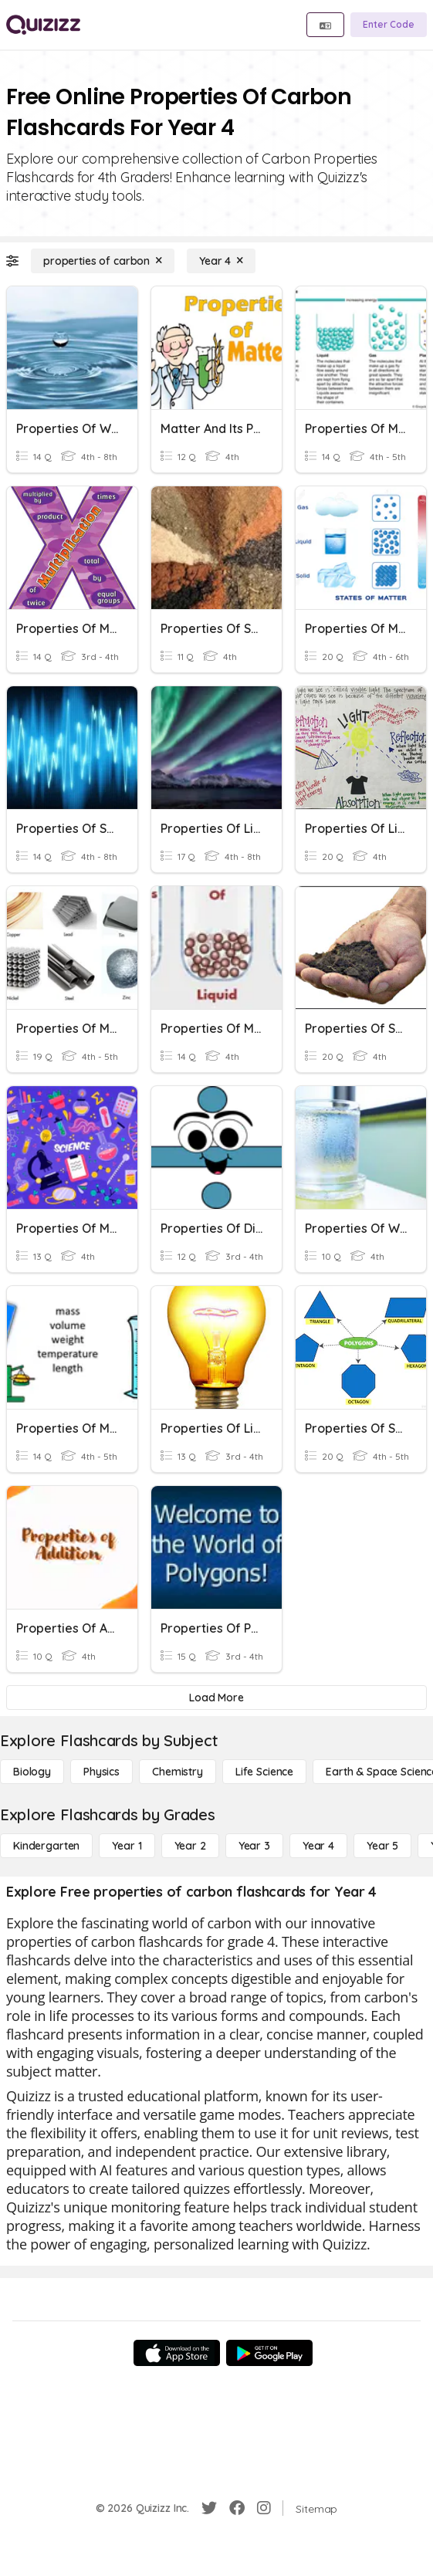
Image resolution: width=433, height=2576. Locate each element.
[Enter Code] (388, 24)
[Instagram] (264, 2508)
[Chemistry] (177, 1771)
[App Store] (177, 2353)
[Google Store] (269, 2353)
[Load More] (216, 1697)
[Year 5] (382, 1845)
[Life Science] (264, 1771)
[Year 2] (190, 1845)
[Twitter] (209, 2508)
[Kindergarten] (46, 1845)
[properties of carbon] (102, 261)
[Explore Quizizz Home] (43, 25)
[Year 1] (126, 1845)
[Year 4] (221, 261)
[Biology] (32, 1771)
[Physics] (101, 1771)
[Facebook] (237, 2508)
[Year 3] (254, 1845)
